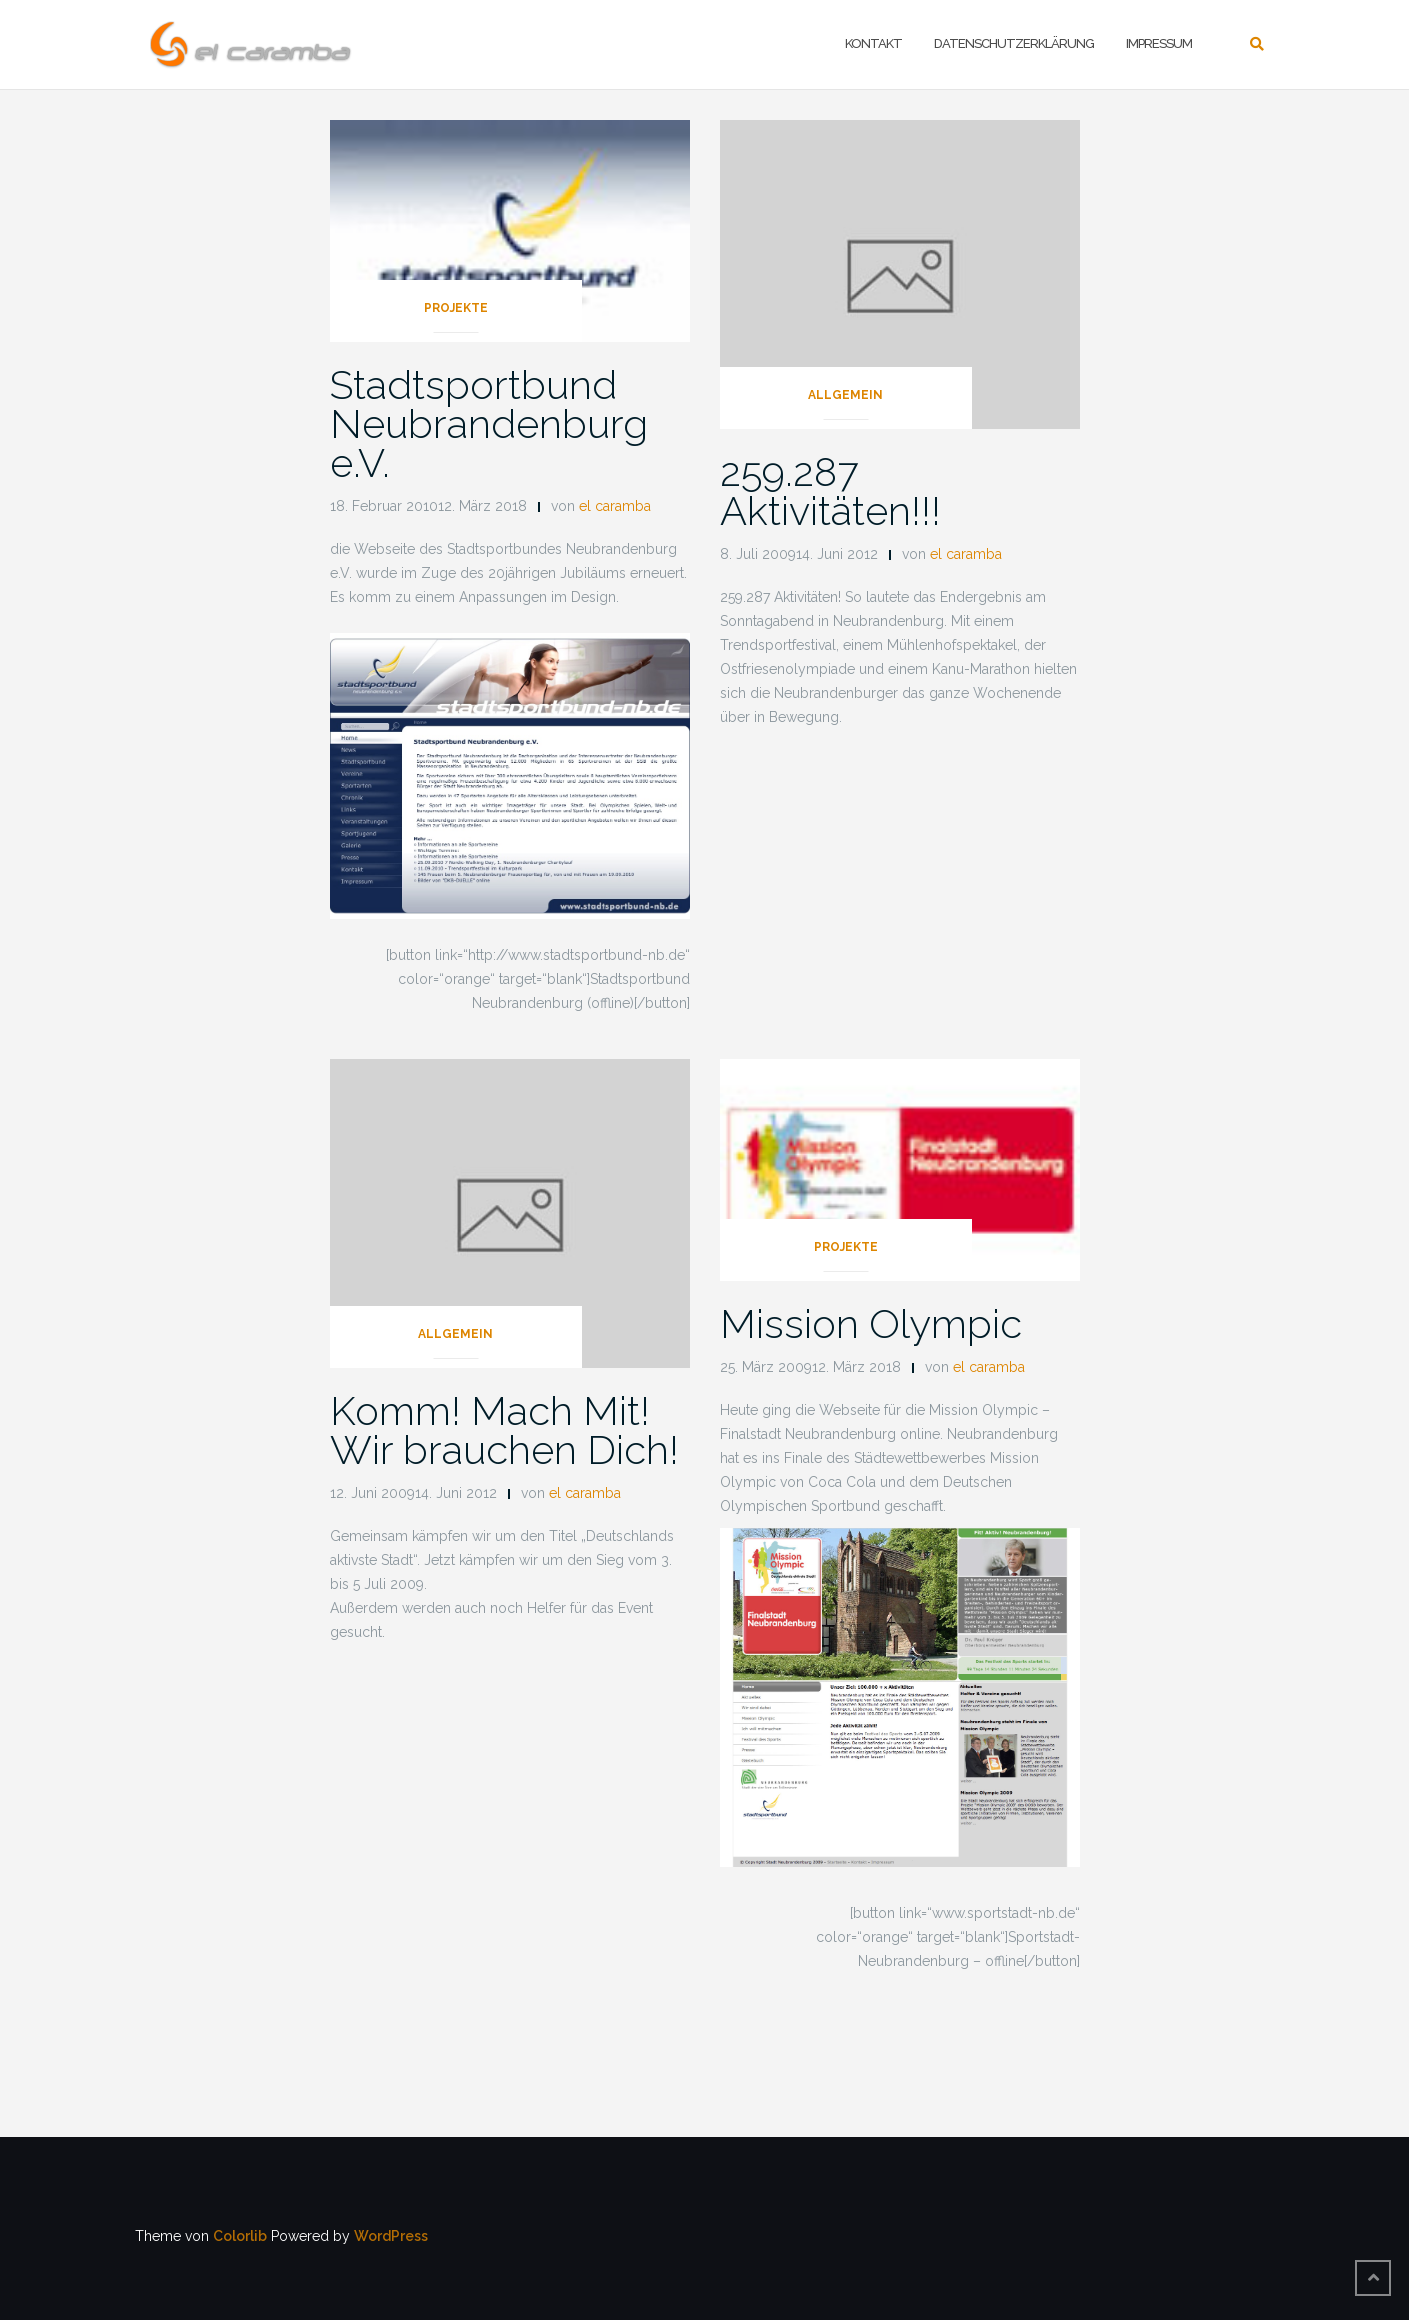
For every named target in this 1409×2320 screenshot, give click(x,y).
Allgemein (845, 395)
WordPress (391, 2236)
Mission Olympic (871, 1323)
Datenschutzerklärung (1014, 43)
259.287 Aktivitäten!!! (830, 491)
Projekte (456, 308)
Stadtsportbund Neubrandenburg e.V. (489, 423)
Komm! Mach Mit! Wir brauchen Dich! (504, 1430)
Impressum (1159, 43)
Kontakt (873, 43)
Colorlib (240, 2236)
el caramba (615, 506)
